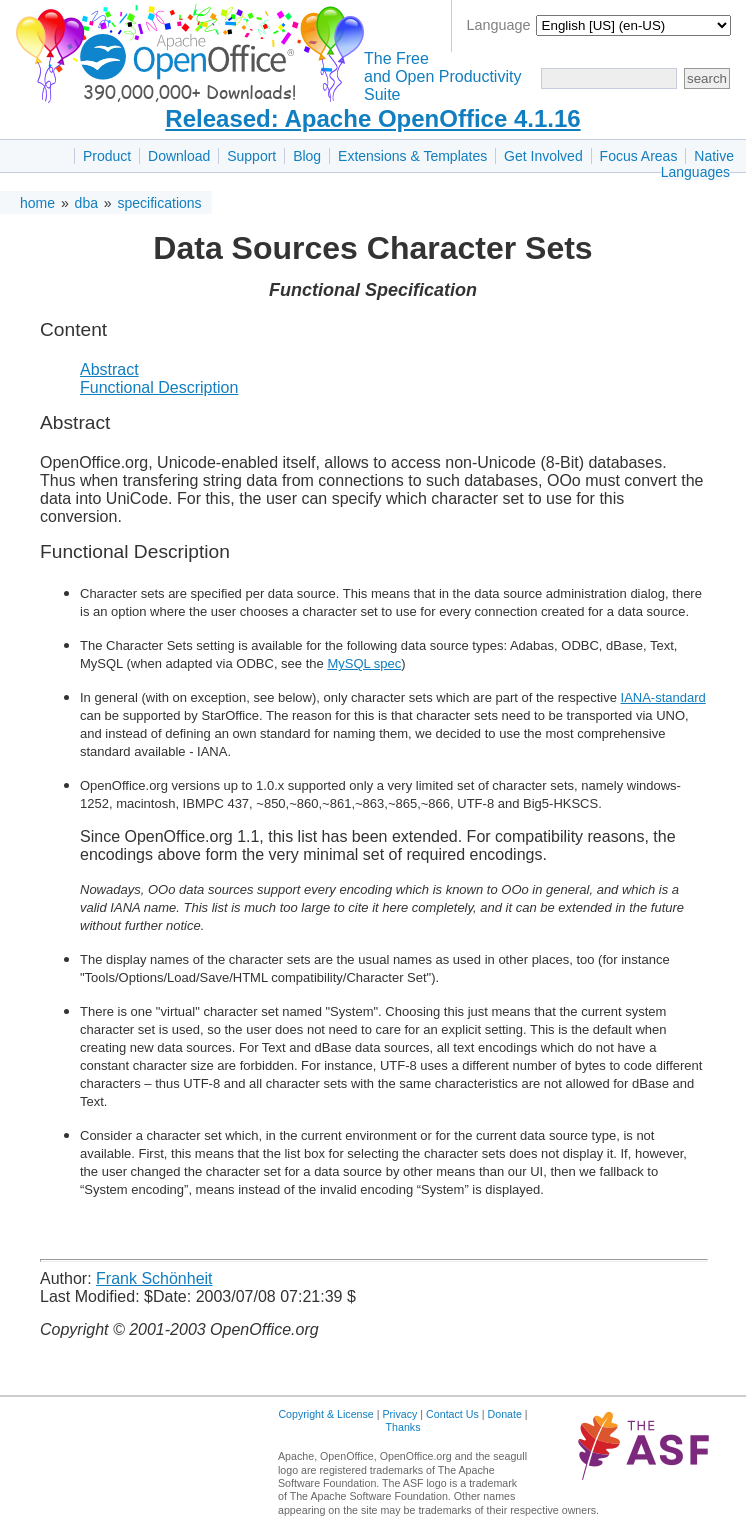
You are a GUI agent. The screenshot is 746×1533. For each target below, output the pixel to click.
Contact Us (452, 1414)
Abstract (109, 369)
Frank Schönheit (154, 1278)
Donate (505, 1414)
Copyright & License (325, 1414)
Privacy (399, 1414)
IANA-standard (663, 697)
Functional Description (159, 387)
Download (179, 156)
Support (251, 156)
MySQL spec (364, 663)
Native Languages (697, 164)
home (37, 203)
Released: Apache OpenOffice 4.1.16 (372, 118)
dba (86, 203)
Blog (307, 156)
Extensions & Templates (412, 156)
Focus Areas (639, 156)
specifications (160, 203)
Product (107, 156)
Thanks (403, 1427)
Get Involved (543, 156)
